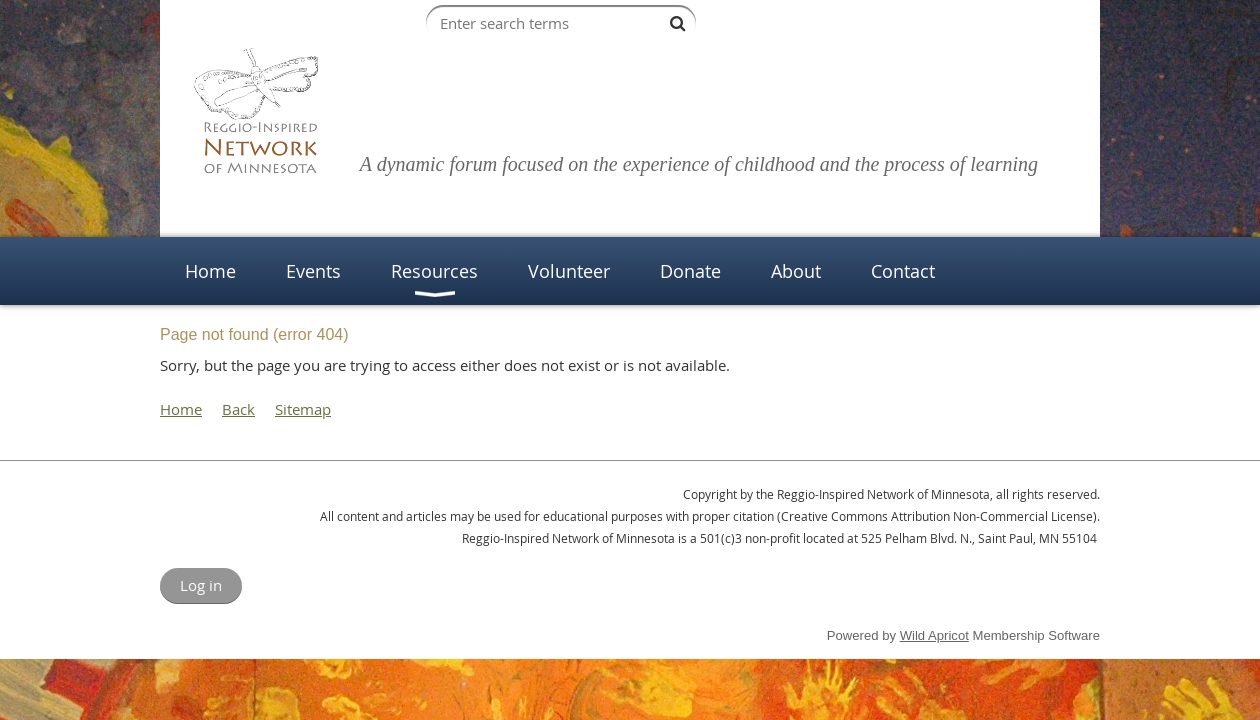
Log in (201, 585)
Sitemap (303, 409)
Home (181, 409)
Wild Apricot (934, 635)
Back (238, 409)
